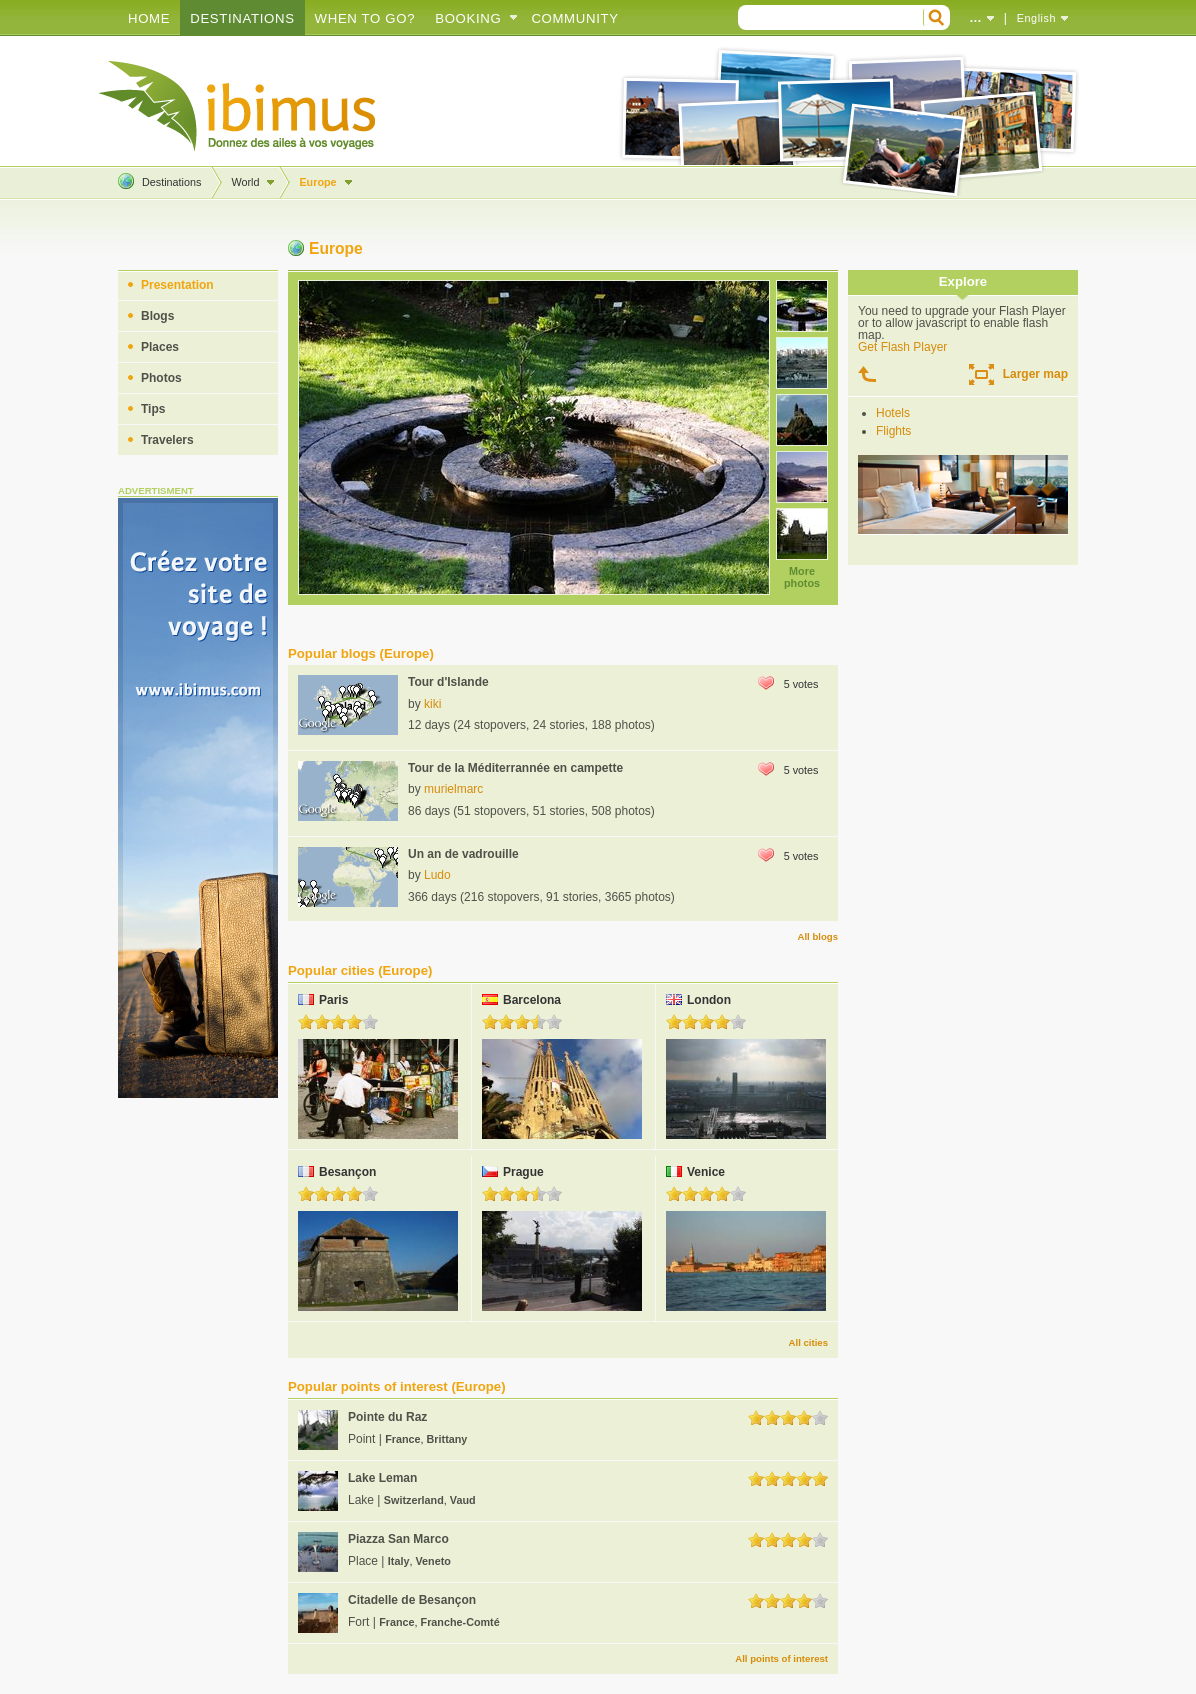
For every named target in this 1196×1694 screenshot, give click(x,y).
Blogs (157, 316)
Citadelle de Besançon (412, 1600)
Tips (153, 409)
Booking (468, 18)
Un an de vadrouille (463, 854)
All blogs (817, 936)
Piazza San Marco (398, 1539)
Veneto (432, 1561)
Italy (399, 1561)
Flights (893, 431)
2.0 (322, 1021)
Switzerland (414, 1500)
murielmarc (453, 789)
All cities (808, 1342)
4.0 (354, 1021)
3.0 (338, 1021)
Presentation (177, 285)
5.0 (370, 1021)
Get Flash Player (902, 347)
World (245, 182)
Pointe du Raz (387, 1417)
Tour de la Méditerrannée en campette (515, 768)
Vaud (463, 1500)
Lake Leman (382, 1478)
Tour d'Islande (448, 682)
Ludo (437, 875)
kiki (432, 704)
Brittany (447, 1439)
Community (574, 18)
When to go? (365, 18)
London (709, 1000)
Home (149, 18)
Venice (706, 1172)
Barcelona (532, 1000)
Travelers (167, 440)
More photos (802, 577)
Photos (161, 378)
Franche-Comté (460, 1622)
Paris (333, 1000)
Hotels (893, 413)
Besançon (347, 1172)
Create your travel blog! (238, 106)
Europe (317, 182)
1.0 (306, 1021)
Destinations (242, 18)
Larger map (1035, 374)
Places (160, 347)
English (1036, 18)
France (402, 1439)
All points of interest (781, 1658)
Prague (523, 1172)
